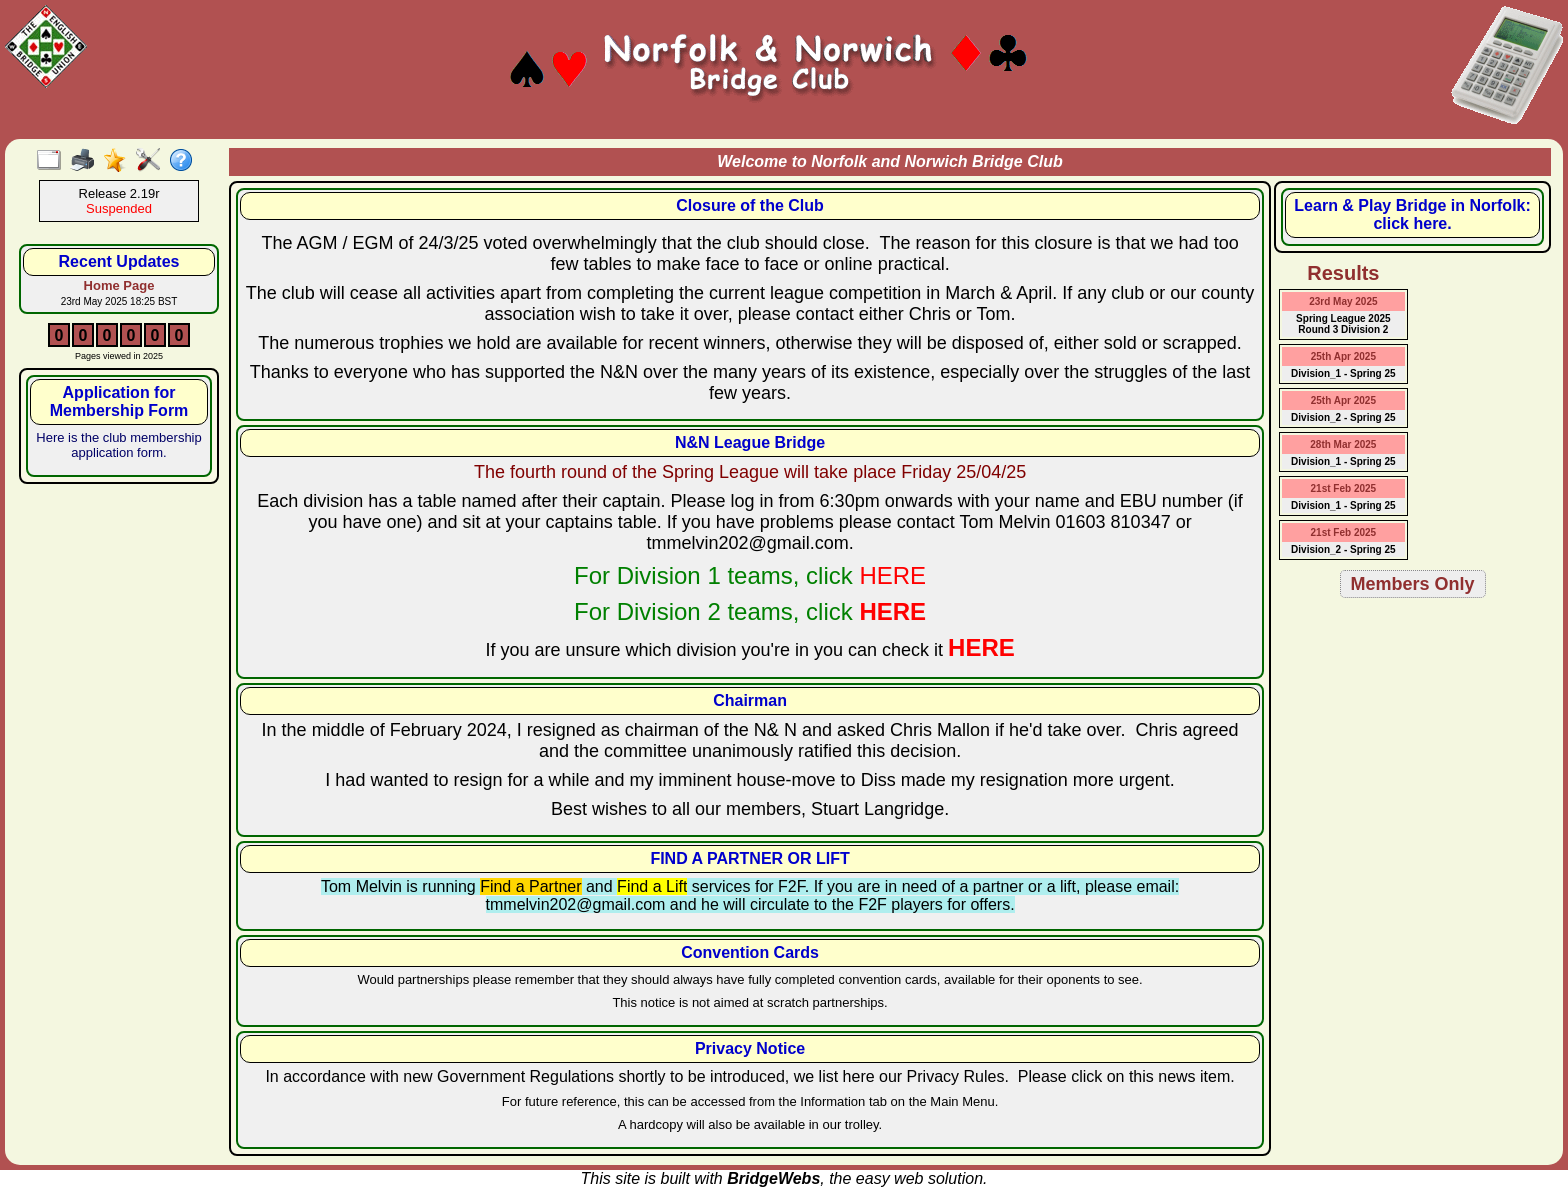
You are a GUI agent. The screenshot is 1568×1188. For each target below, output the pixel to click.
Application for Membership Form (119, 401)
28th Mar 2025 (1343, 444)
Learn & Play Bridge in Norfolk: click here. (1412, 214)
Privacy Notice (750, 1048)
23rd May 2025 (1343, 301)
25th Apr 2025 (1343, 356)
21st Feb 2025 (1344, 488)
